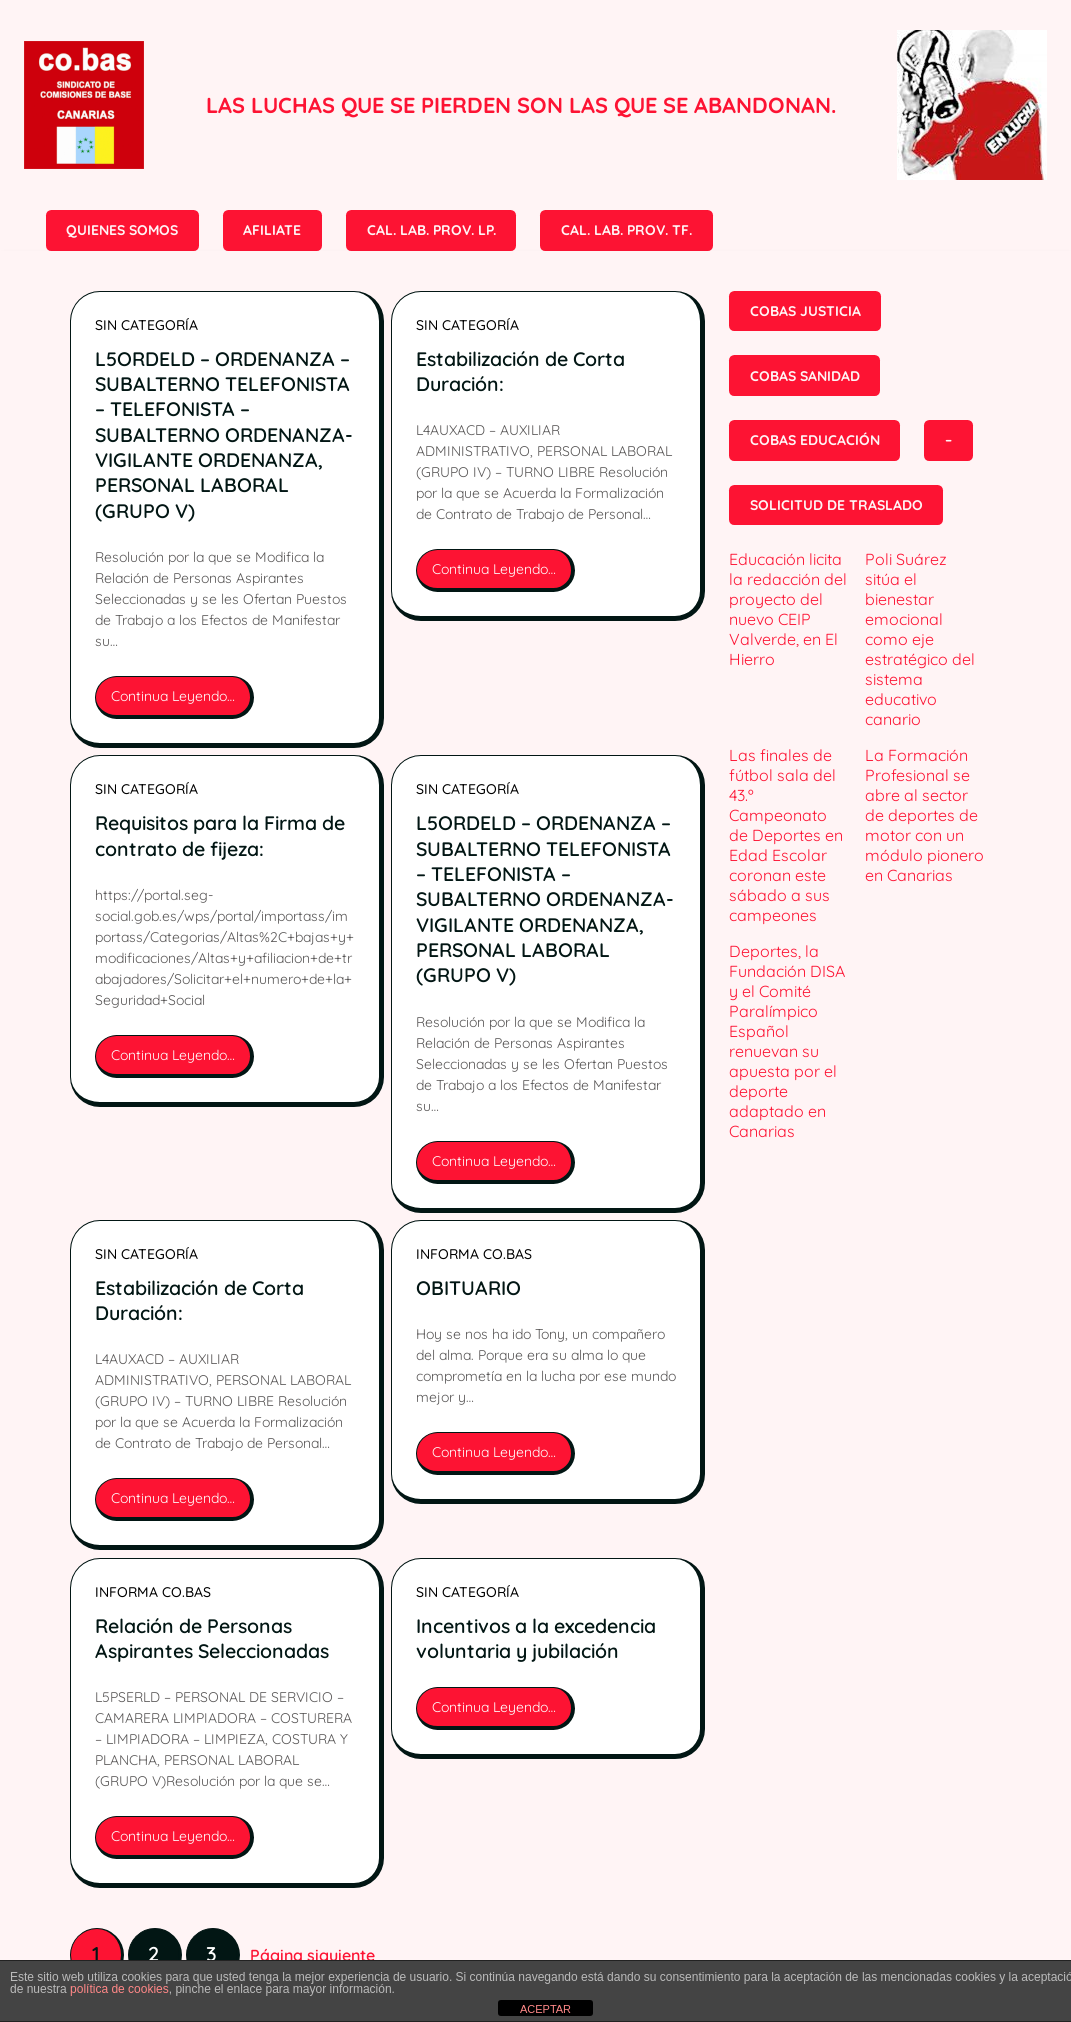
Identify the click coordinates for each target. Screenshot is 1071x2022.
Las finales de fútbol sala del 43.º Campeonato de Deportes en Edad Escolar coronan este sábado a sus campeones (786, 835)
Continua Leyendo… (178, 702)
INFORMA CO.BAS (474, 1254)
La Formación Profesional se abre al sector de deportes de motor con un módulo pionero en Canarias (924, 815)
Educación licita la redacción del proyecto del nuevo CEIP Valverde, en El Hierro (788, 609)
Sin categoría (146, 325)
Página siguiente (312, 1955)
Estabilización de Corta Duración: (520, 371)
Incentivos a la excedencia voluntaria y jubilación (536, 1638)
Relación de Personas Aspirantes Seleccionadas (212, 1638)
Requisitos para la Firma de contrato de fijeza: (220, 835)
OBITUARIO (468, 1287)
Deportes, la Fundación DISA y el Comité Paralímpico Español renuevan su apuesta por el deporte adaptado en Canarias (787, 1041)
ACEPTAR (545, 2009)
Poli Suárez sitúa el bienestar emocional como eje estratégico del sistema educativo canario (920, 639)
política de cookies (119, 1989)
